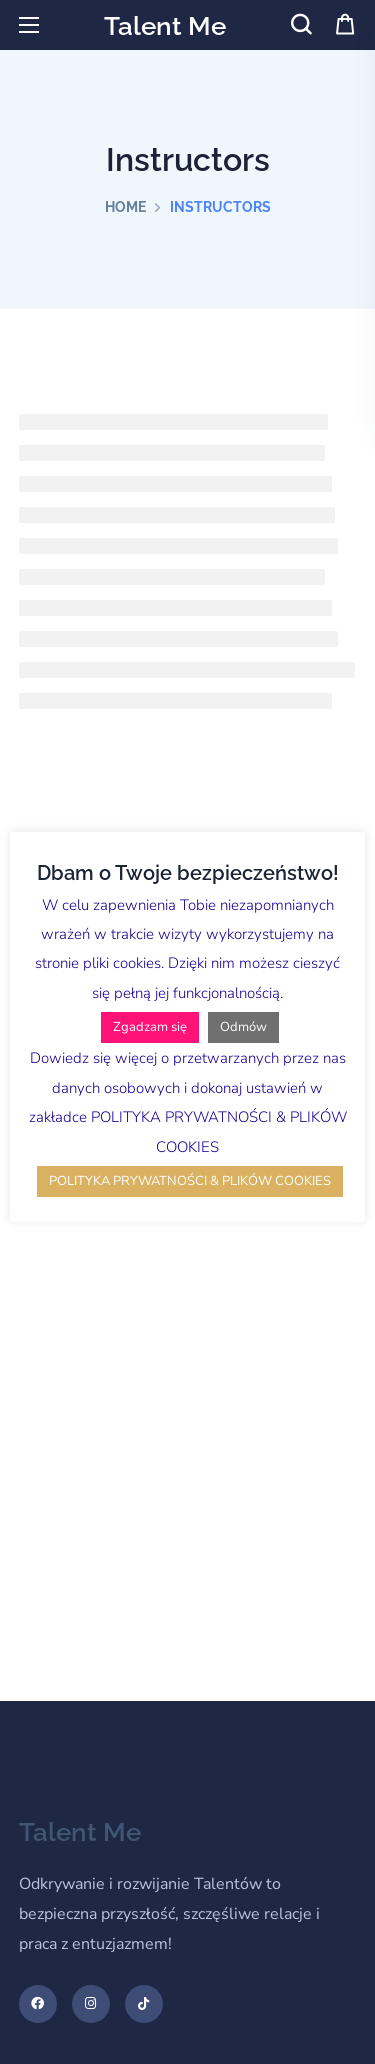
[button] (301, 25)
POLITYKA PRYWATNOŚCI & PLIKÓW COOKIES (190, 1181)
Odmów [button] (243, 1027)
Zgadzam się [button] (150, 1027)
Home (125, 207)
